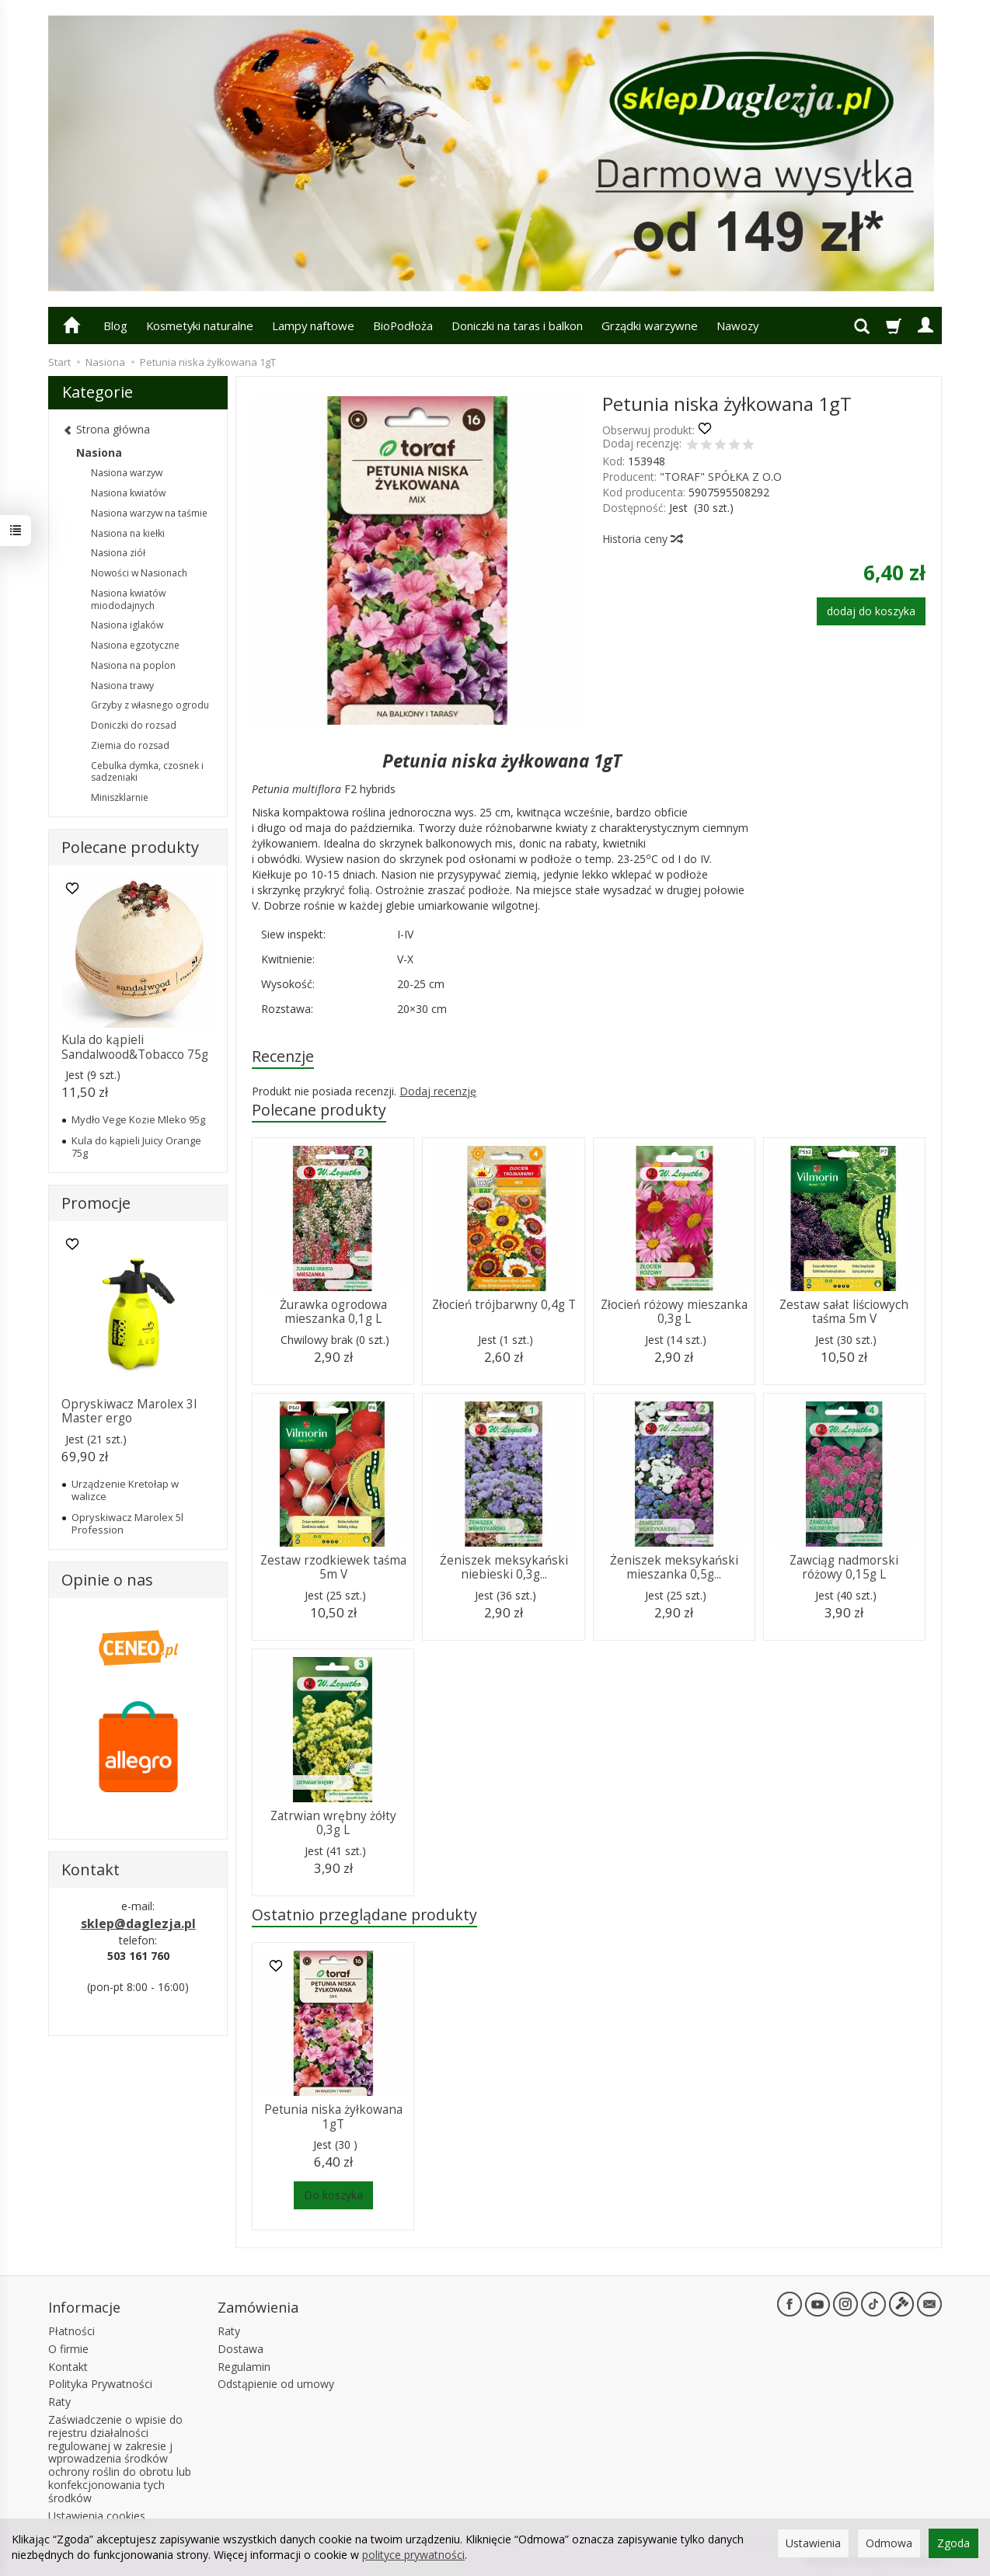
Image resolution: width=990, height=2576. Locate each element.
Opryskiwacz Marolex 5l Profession (127, 1523)
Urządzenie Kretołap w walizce (125, 1490)
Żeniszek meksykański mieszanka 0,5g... (674, 1567)
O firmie (68, 2348)
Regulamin (244, 2366)
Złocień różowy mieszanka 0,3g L (674, 1312)
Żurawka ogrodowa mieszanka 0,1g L (333, 1312)
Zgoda (953, 2543)
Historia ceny (641, 538)
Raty (59, 2401)
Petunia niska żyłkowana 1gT (333, 2116)
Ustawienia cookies (96, 2515)
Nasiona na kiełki (128, 533)
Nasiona (99, 452)
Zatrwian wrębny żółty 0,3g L (333, 1823)
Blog (115, 325)
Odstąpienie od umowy (276, 2383)
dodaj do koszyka (871, 611)
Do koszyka (333, 2195)
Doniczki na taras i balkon (517, 325)
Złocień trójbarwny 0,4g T (504, 1305)
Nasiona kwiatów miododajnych (128, 599)
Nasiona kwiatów (128, 493)
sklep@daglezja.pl (138, 1923)
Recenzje (283, 1056)
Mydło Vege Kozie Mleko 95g (138, 1119)
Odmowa (889, 2543)
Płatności (71, 2331)
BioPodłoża (403, 325)
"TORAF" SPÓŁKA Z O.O (721, 476)
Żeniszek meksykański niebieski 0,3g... (504, 1567)
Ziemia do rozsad (130, 745)
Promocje (96, 1202)
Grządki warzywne (649, 325)
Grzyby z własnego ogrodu (150, 705)
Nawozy (737, 325)
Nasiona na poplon (133, 665)
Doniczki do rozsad (133, 725)
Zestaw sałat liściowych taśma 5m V (843, 1312)
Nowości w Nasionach (139, 573)
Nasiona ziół (118, 552)
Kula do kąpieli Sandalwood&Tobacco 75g (134, 1047)
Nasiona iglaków (127, 625)
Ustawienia (813, 2543)
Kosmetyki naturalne (199, 325)
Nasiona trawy (122, 685)
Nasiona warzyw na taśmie (149, 513)
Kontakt (68, 2366)
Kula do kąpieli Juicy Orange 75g (136, 1146)
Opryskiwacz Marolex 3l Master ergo (129, 1411)
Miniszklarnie (119, 797)
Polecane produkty (319, 1109)
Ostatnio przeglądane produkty (364, 1914)
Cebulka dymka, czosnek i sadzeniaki (147, 772)
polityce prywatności (413, 2554)
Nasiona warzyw (126, 472)
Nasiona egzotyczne (135, 645)
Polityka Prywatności (100, 2383)
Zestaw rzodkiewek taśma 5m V (333, 1567)
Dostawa (240, 2348)
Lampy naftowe (313, 325)
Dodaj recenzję (437, 1091)
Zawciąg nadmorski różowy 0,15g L (844, 1567)
